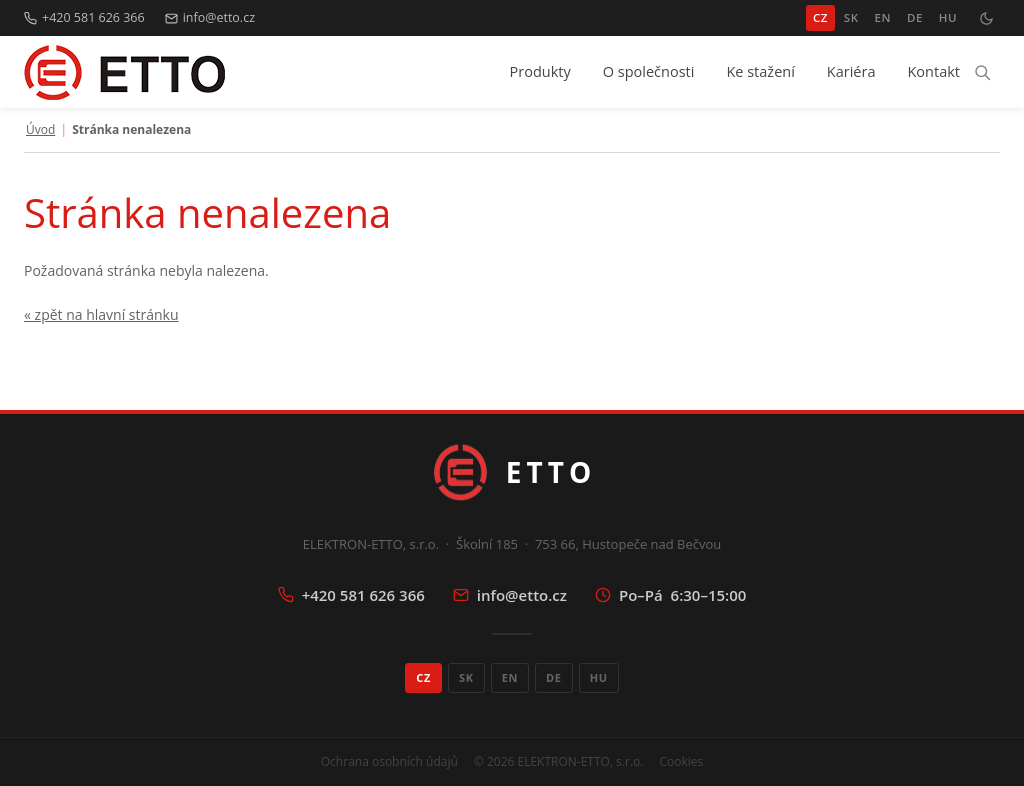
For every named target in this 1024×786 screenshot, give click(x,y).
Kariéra (851, 71)
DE (915, 17)
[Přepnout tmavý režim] (986, 18)
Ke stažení (760, 71)
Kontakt (933, 71)
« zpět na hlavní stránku (101, 314)
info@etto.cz (210, 17)
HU (948, 17)
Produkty (540, 71)
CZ (820, 17)
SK (851, 17)
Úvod (40, 130)
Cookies (681, 761)
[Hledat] (982, 72)
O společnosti (649, 71)
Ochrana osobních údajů (389, 761)
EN (883, 17)
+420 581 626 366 (84, 17)
